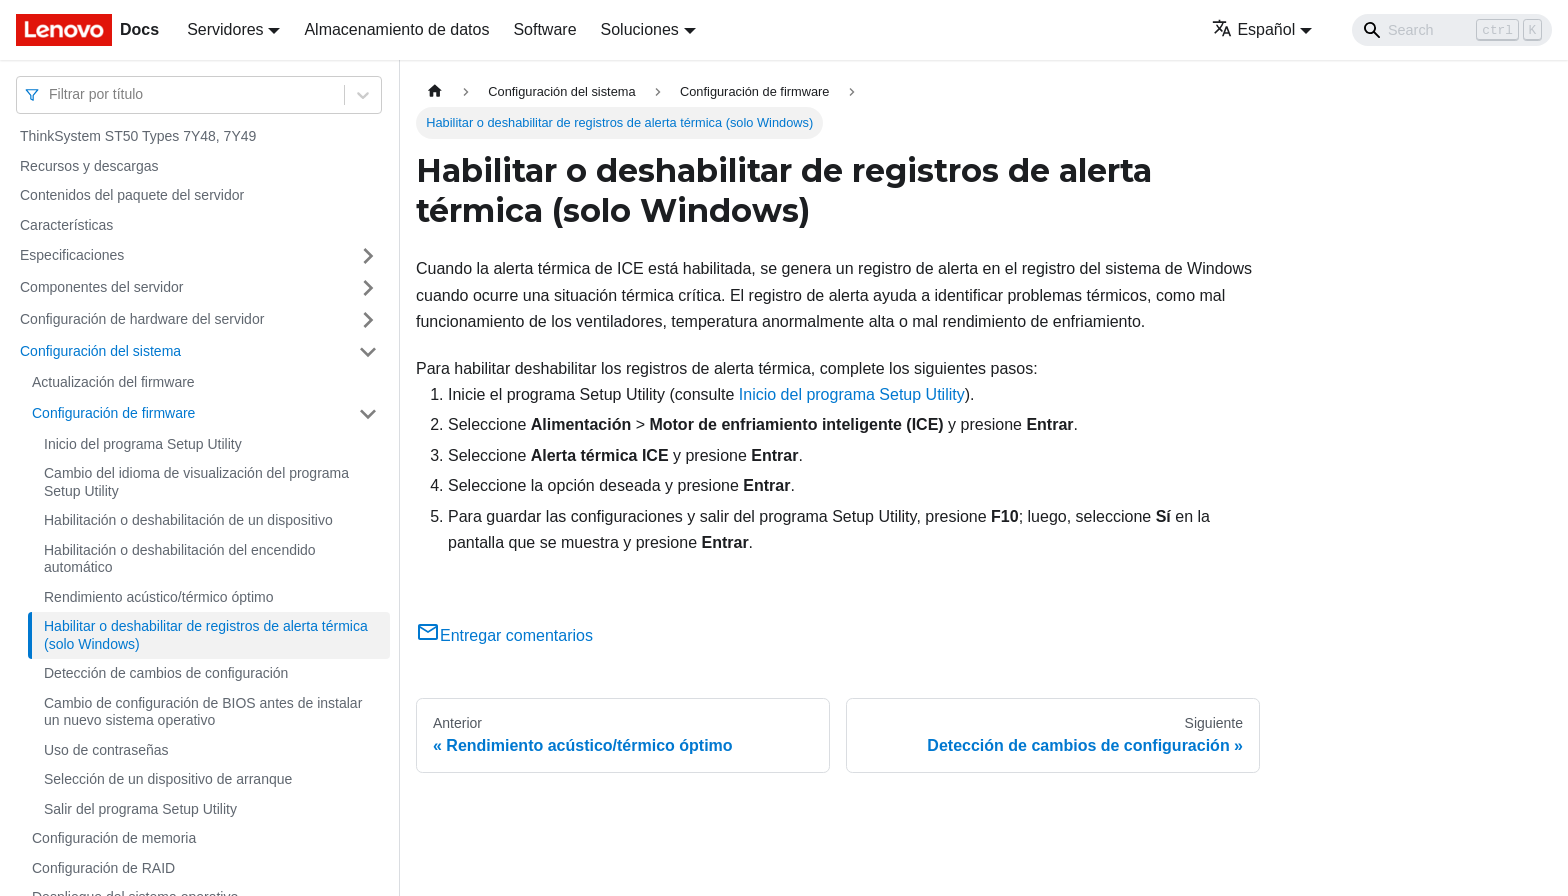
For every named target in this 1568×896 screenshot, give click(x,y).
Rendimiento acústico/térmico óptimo (159, 597)
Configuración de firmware (113, 413)
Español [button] (1253, 29)
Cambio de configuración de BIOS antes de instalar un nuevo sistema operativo (203, 712)
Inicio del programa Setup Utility (143, 444)
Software (544, 29)
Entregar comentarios (504, 635)
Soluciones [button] (640, 29)
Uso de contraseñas (106, 750)
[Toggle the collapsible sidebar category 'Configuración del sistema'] (368, 352)
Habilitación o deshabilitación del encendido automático (180, 559)
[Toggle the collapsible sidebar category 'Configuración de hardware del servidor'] (368, 320)
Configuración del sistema (100, 351)
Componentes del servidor (101, 287)
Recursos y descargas (89, 166)
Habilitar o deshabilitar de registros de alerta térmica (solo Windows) (206, 635)
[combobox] (51, 94)
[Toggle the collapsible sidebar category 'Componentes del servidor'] (368, 288)
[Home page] (435, 91)
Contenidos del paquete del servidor (132, 195)
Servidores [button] (225, 29)
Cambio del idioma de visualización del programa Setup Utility (196, 482)
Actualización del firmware (113, 382)
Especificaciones (72, 255)
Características (66, 225)
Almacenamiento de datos (396, 29)
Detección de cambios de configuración (166, 673)
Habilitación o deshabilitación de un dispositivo (188, 520)
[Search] (1452, 30)
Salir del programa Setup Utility (140, 809)
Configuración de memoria (114, 838)
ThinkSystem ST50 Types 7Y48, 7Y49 (138, 136)
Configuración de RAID (103, 868)
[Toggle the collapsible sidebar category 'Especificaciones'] (368, 256)
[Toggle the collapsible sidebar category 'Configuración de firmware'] (368, 414)
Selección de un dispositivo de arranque (168, 779)
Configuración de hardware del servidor (142, 319)
